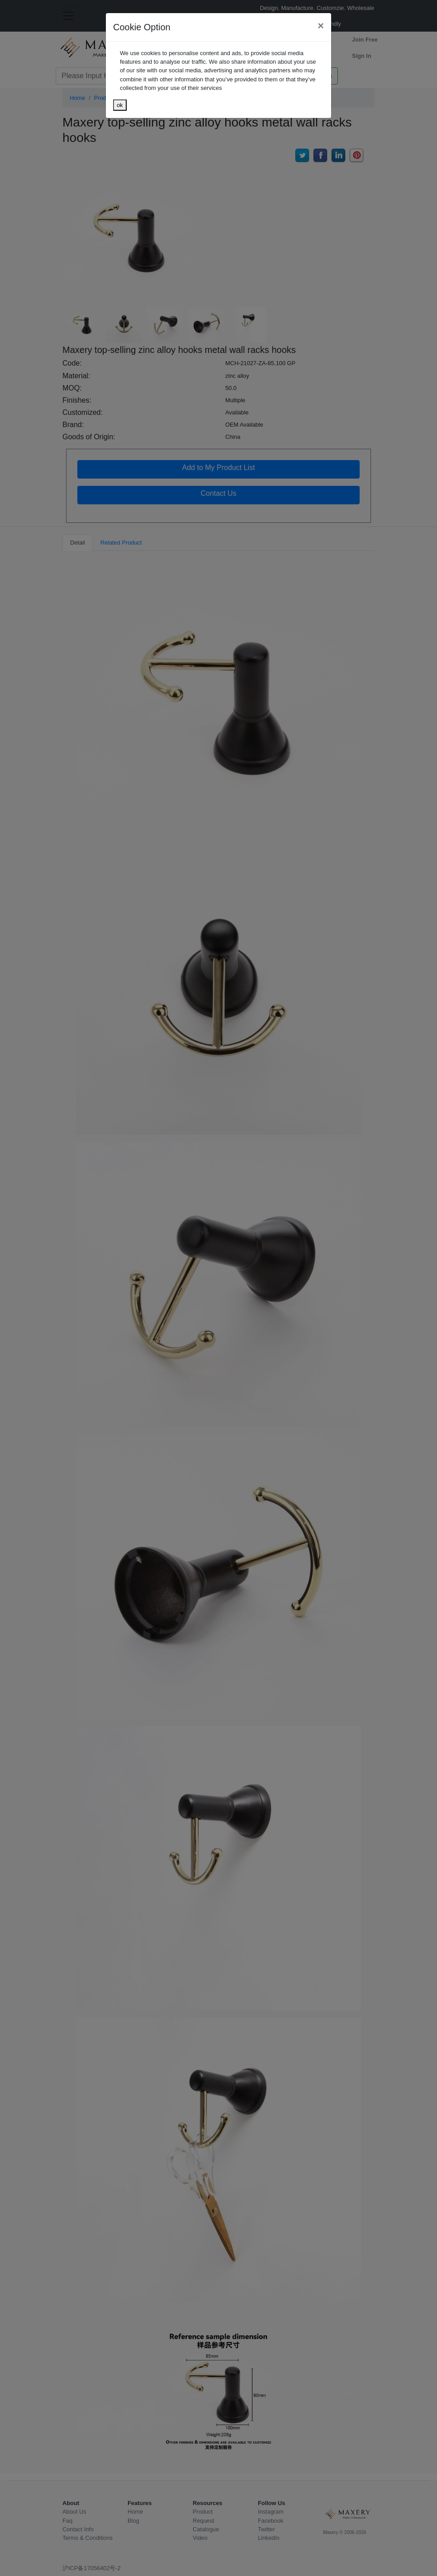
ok (120, 105)
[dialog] (218, 1288)
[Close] (320, 25)
